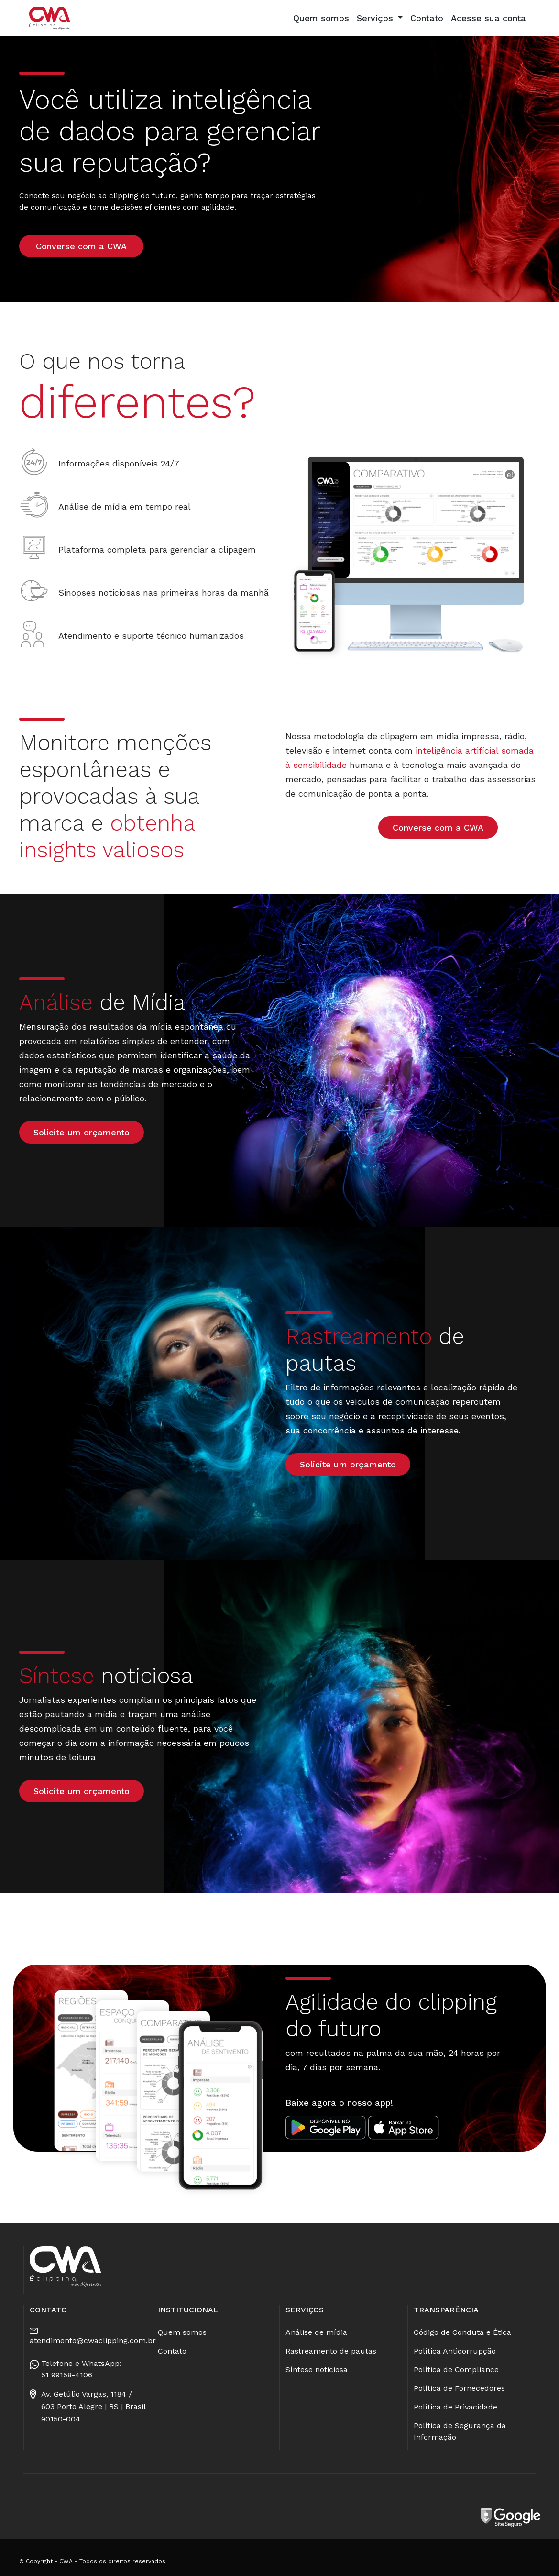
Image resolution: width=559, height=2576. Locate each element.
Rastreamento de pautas (330, 2350)
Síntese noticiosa (316, 2369)
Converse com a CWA (81, 246)
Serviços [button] (376, 18)
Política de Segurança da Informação (460, 2431)
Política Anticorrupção (455, 2350)
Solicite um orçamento (81, 1132)
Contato (426, 18)
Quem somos (321, 18)
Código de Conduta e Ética (462, 2332)
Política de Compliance (456, 2369)
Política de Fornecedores (459, 2388)
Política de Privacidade (455, 2406)
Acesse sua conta (488, 18)
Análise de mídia (316, 2332)
